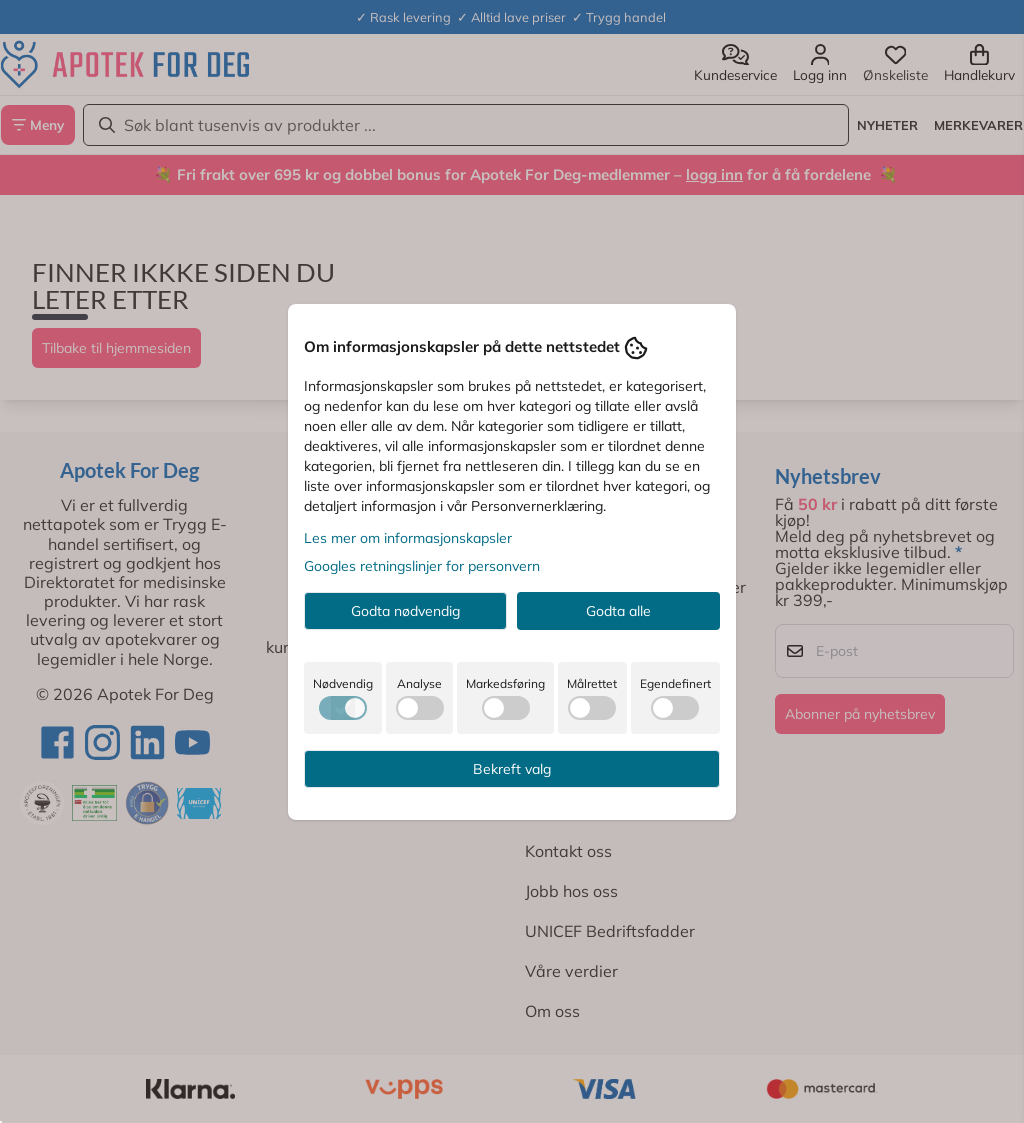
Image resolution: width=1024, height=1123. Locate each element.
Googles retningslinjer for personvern (422, 566)
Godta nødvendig (405, 611)
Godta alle (618, 611)
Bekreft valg (512, 769)
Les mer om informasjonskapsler (408, 538)
